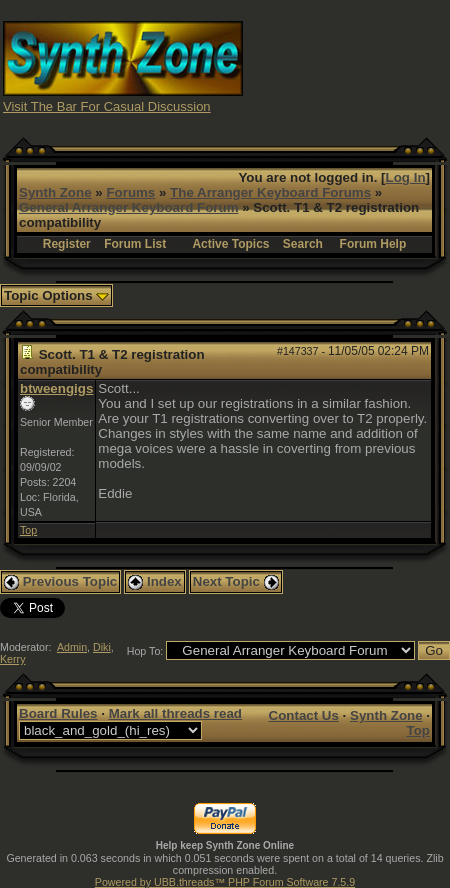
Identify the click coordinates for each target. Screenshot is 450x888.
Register (67, 244)
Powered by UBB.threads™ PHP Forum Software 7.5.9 (225, 882)
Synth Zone (55, 192)
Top (28, 530)
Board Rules (58, 713)
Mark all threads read (175, 713)
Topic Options (56, 295)
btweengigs (56, 388)
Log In (406, 177)
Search (303, 244)
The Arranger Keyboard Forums (270, 192)
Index (155, 581)
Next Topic (236, 581)
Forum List (135, 244)
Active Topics (230, 244)
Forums (130, 192)
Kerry (12, 659)
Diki (102, 647)
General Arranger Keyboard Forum (128, 207)
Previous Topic (60, 581)
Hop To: (145, 651)
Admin (72, 647)
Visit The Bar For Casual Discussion (107, 106)
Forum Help (373, 244)
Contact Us (304, 715)
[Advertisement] (347, 65)
